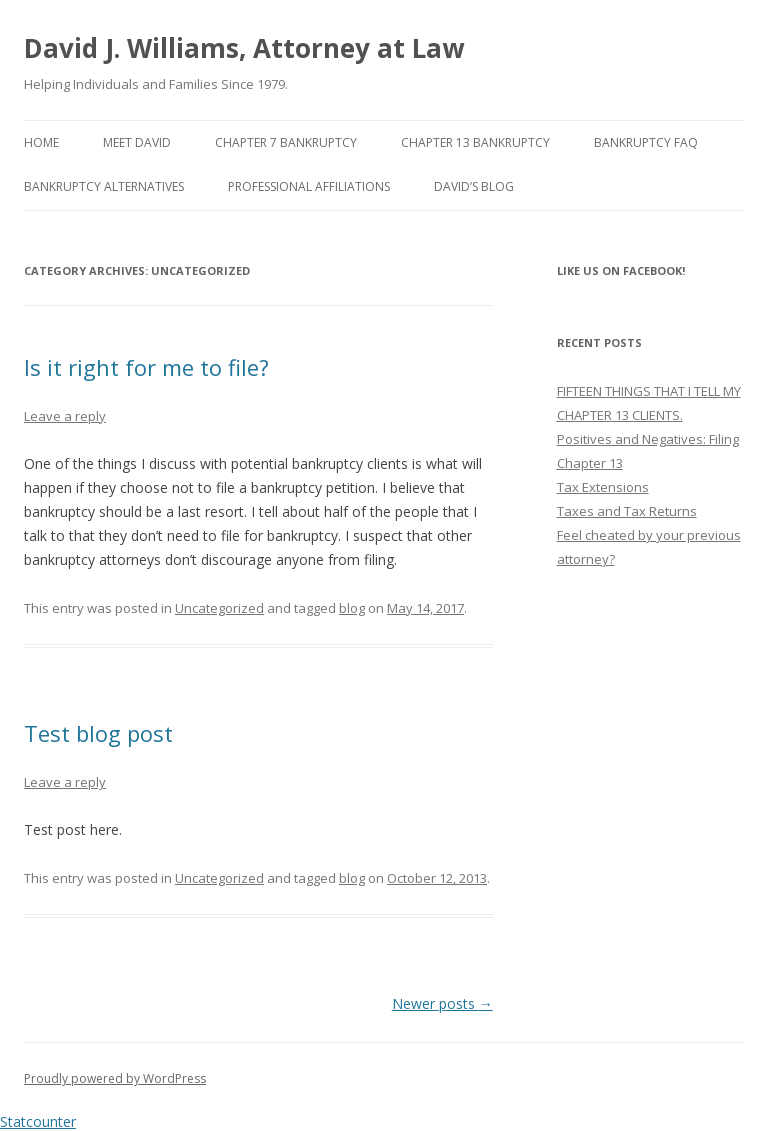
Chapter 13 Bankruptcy (475, 142)
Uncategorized (219, 608)
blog (352, 608)
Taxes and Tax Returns (627, 511)
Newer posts (442, 1003)
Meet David (137, 142)
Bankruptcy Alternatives (104, 186)
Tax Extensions (603, 487)
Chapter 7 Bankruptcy (286, 142)
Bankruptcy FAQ (646, 142)
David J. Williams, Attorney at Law (244, 48)
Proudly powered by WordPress (115, 1078)
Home (41, 142)
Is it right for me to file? (146, 367)
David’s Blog (474, 186)
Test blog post (98, 733)
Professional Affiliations (309, 186)
